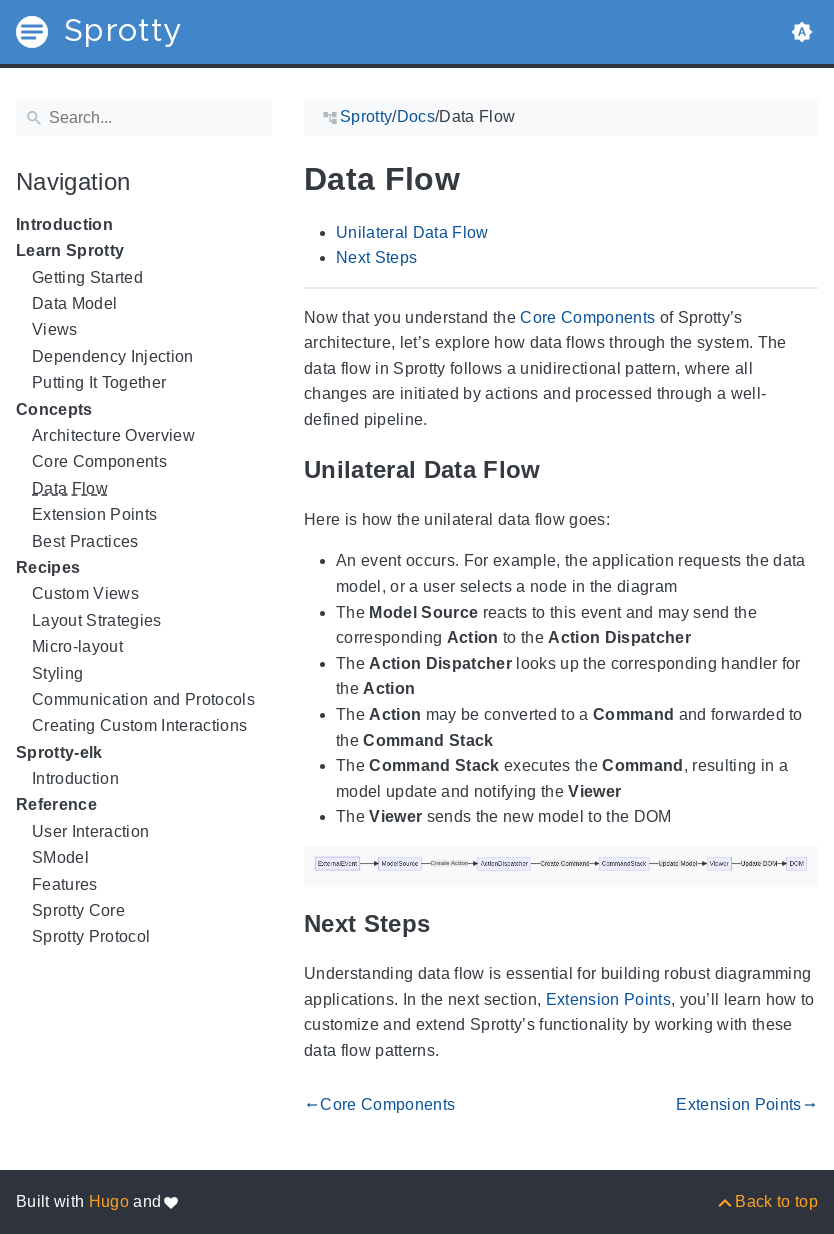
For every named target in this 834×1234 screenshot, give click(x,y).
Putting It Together (99, 382)
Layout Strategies (97, 620)
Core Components (99, 461)
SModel (60, 857)
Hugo (109, 1201)
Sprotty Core (78, 910)
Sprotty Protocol (91, 936)
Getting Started (87, 277)
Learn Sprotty (70, 250)
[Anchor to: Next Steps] (455, 924)
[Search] (144, 118)
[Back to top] (766, 1201)
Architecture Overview (113, 435)
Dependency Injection (113, 356)
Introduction (64, 224)
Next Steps (376, 257)
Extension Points (94, 514)
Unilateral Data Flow (412, 232)
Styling (57, 673)
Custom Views (85, 593)
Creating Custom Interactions (139, 725)
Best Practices (85, 541)
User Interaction (90, 831)
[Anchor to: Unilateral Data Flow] (566, 469)
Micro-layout (77, 646)
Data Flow (70, 488)
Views (55, 329)
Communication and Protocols (143, 699)
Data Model (74, 303)
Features (65, 884)
